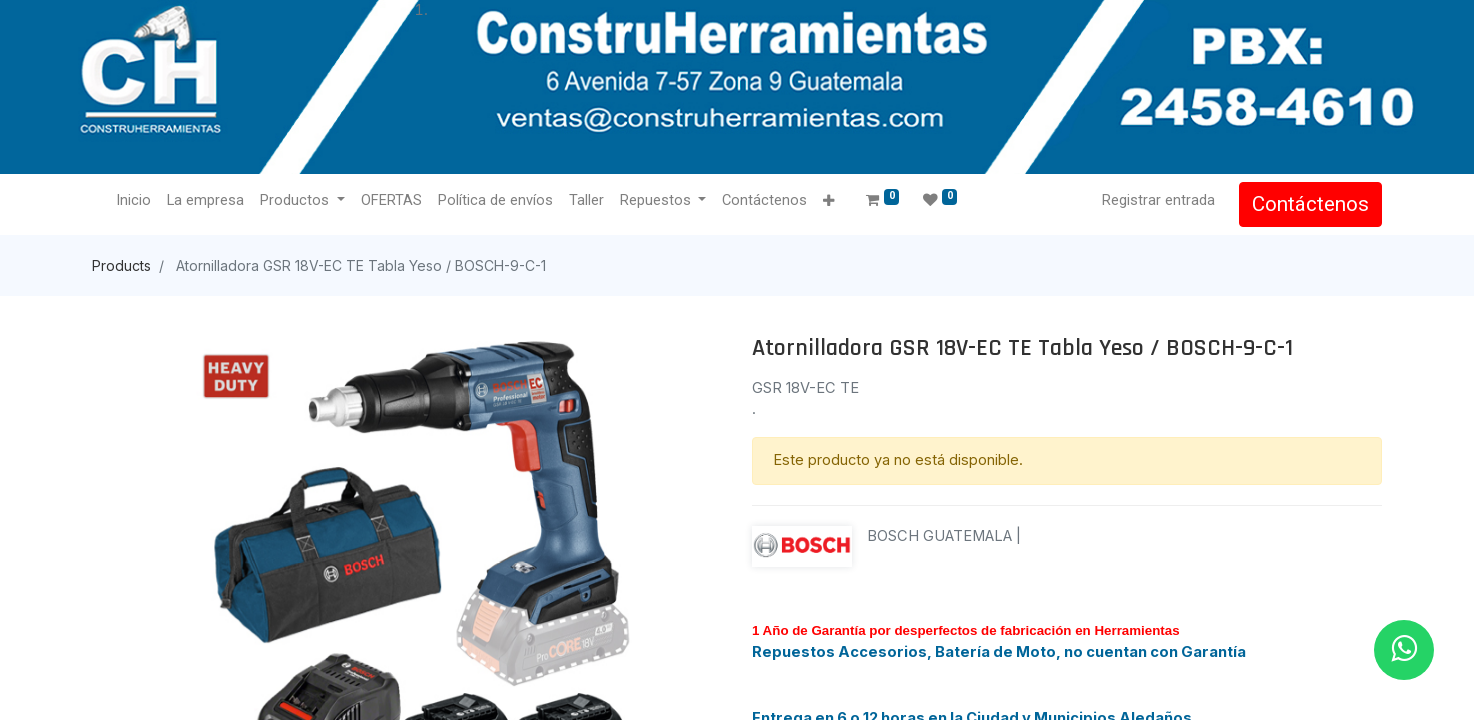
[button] (828, 201)
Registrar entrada (1158, 200)
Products (121, 265)
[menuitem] (133, 201)
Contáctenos (1310, 204)
